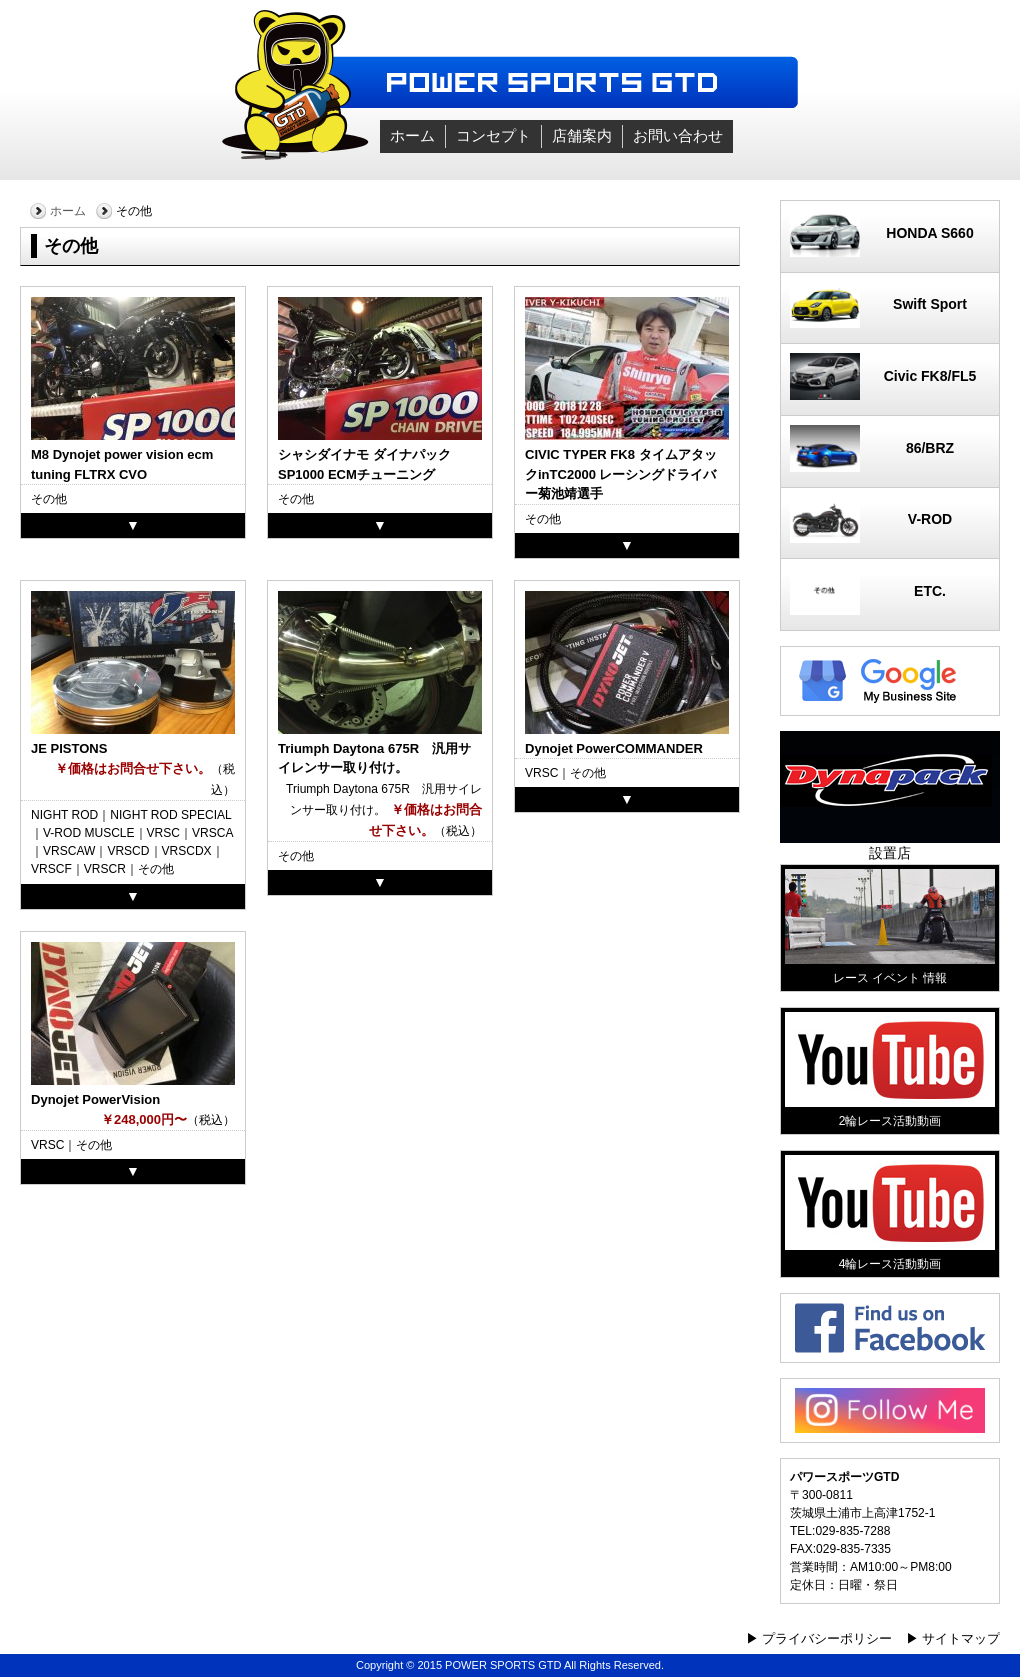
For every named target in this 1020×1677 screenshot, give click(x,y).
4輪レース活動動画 (890, 1213)
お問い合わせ (678, 135)
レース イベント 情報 (890, 927)
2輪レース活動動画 (890, 1070)
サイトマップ (961, 1638)
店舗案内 (582, 135)
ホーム (412, 135)
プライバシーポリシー (827, 1638)
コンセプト (493, 135)
